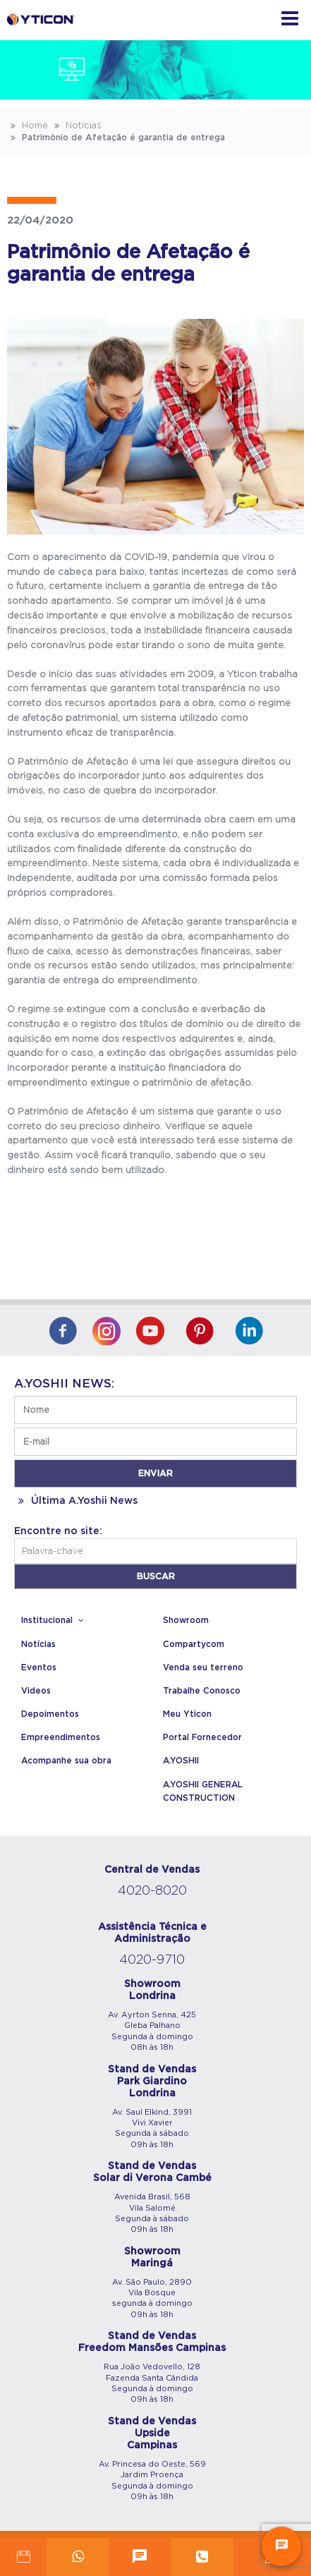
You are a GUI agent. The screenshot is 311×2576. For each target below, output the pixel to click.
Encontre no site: (58, 1531)
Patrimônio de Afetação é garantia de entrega (116, 137)
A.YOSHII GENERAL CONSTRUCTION (203, 1791)
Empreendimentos (60, 1737)
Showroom (186, 1620)
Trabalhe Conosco (201, 1691)
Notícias (76, 125)
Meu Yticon (187, 1714)
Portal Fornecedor (202, 1737)
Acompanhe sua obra (66, 1760)
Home (27, 125)
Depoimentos (50, 1714)
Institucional (54, 1620)
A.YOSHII (181, 1760)
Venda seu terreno (203, 1667)
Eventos (38, 1667)
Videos (36, 1691)
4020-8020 (152, 1891)
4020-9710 (152, 1960)
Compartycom (193, 1644)
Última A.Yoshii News (76, 1501)
